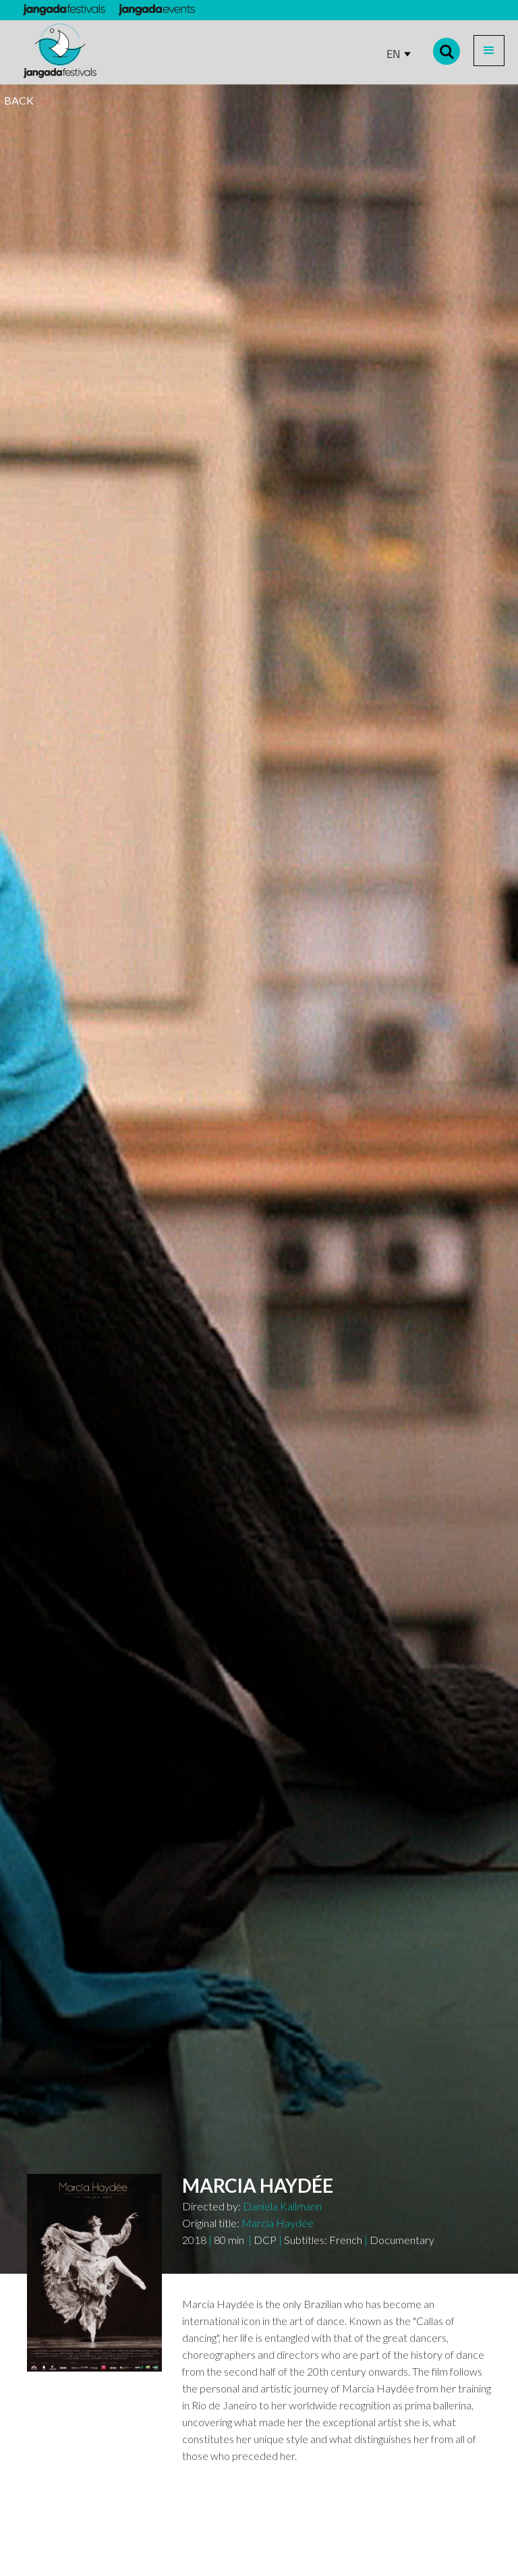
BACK (19, 100)
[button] (489, 50)
